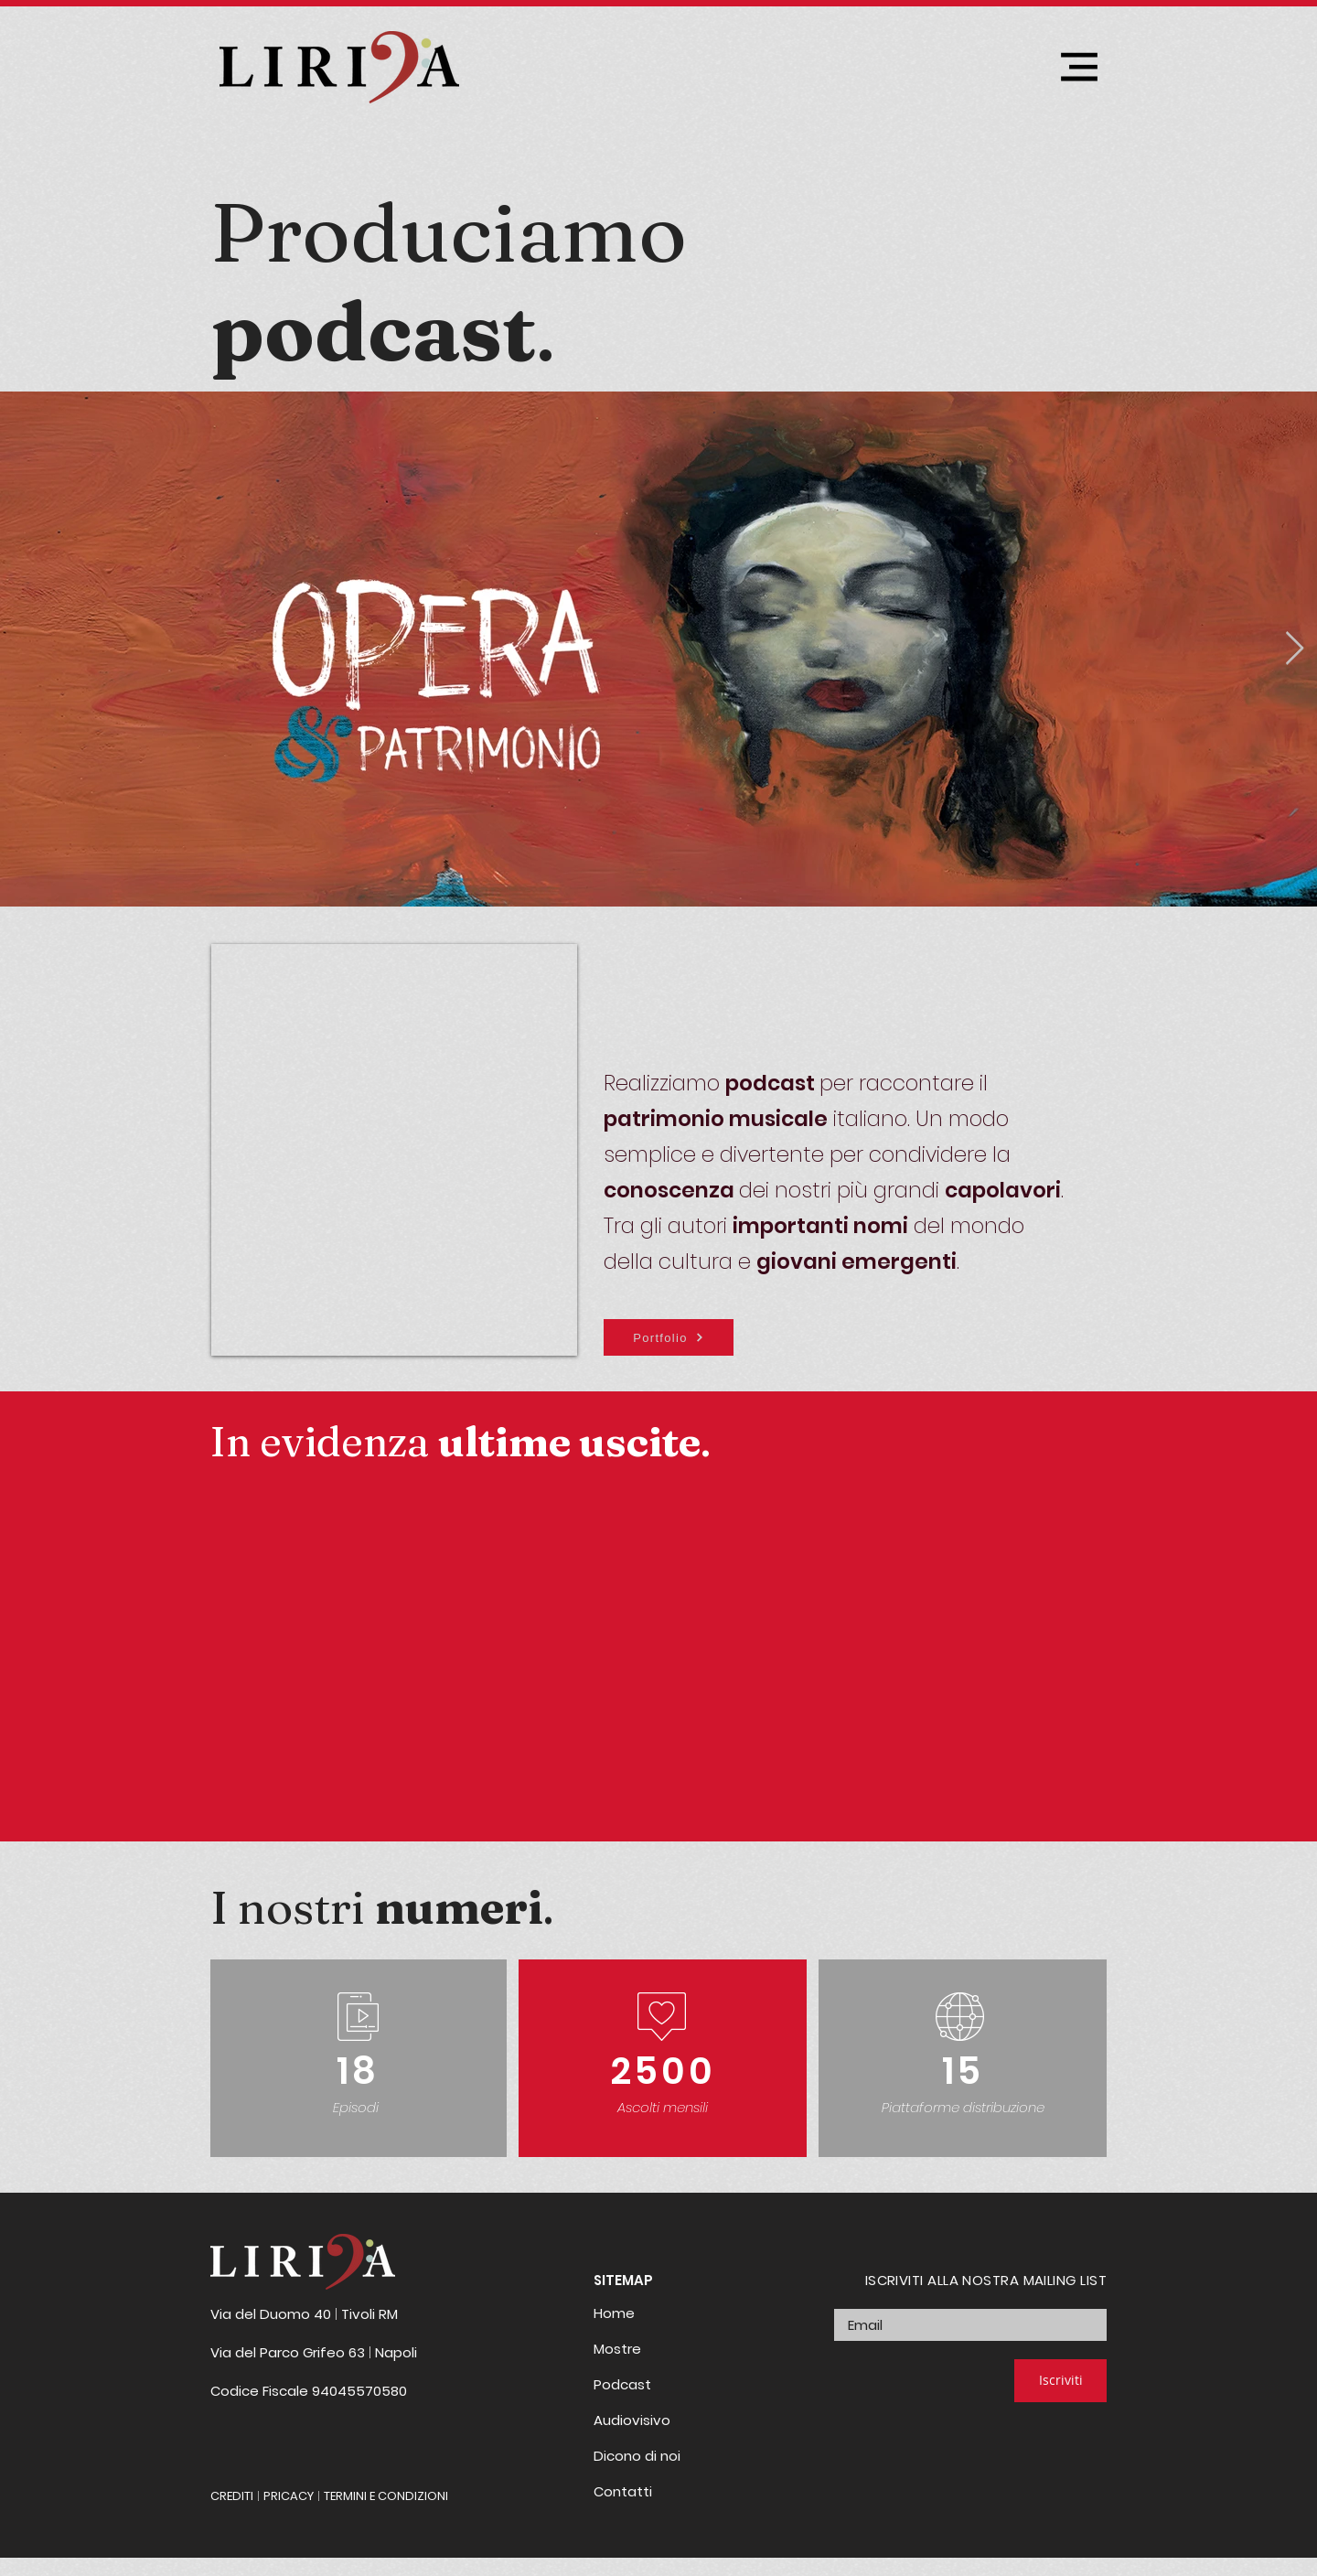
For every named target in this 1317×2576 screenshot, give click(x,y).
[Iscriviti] (1060, 2380)
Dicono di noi (637, 2455)
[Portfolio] (668, 1337)
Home (614, 2313)
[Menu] (1079, 66)
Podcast (622, 2384)
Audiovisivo (632, 2420)
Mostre (617, 2348)
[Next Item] (1294, 649)
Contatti (623, 2491)
